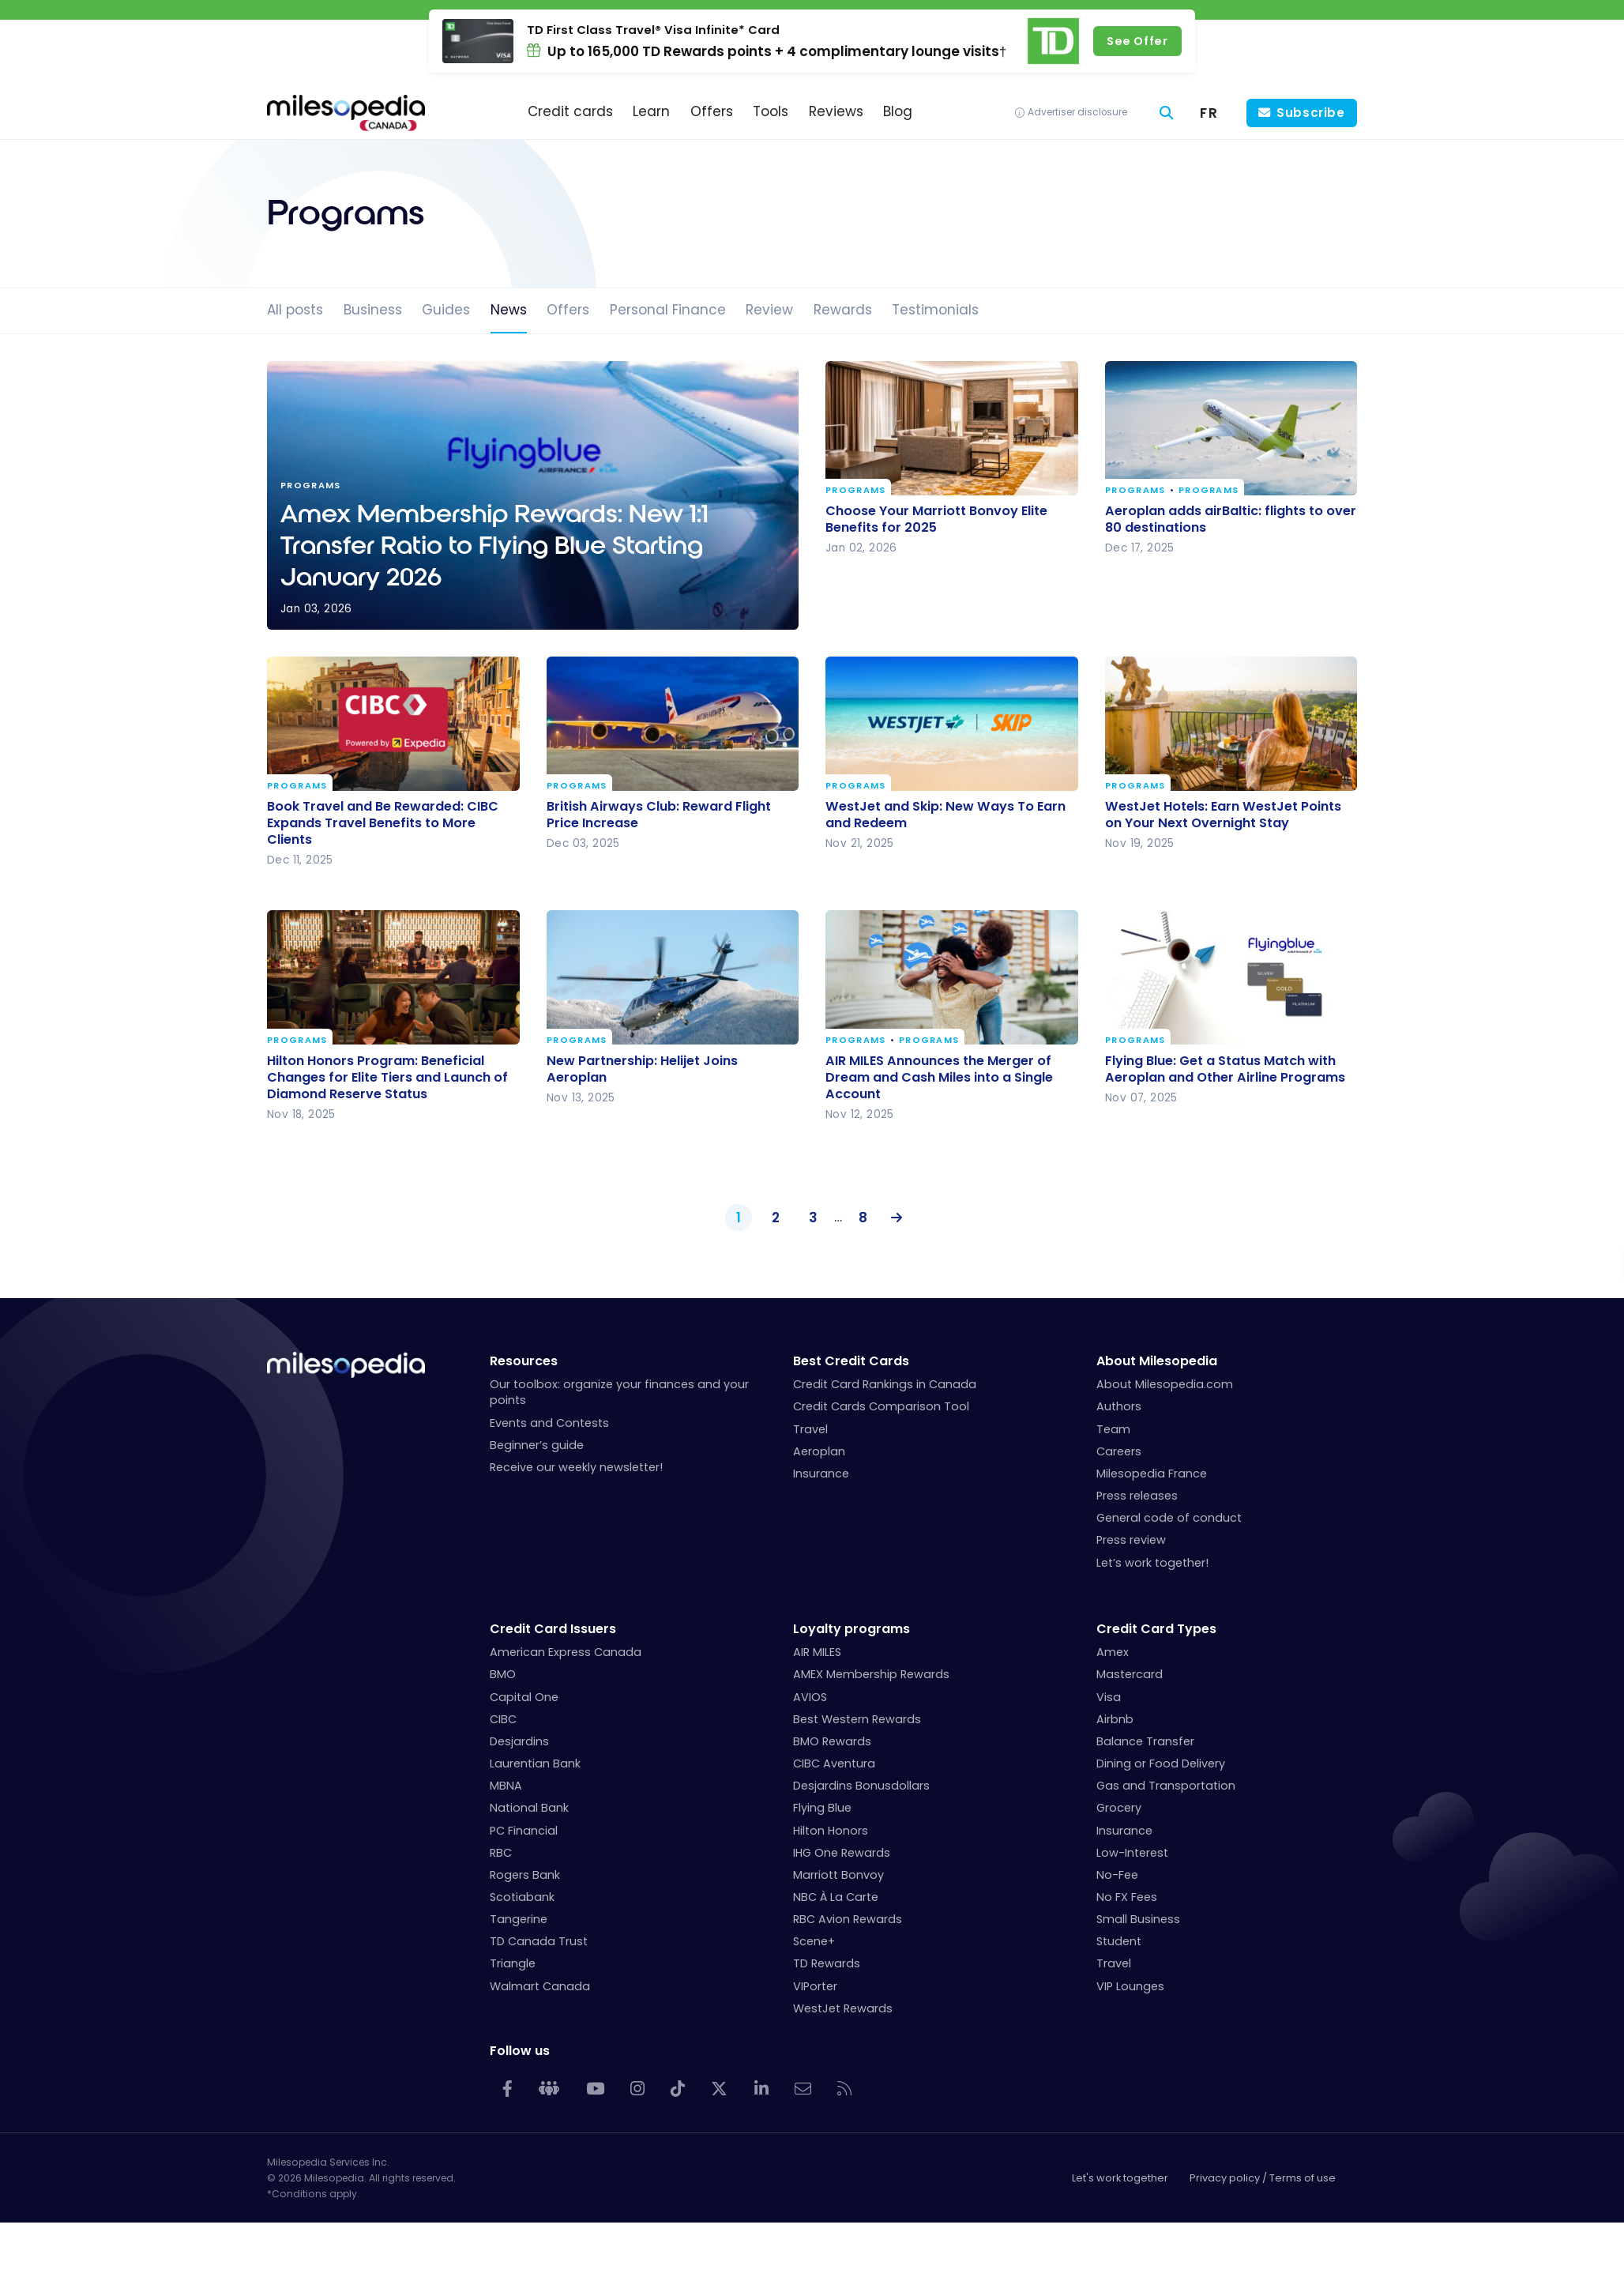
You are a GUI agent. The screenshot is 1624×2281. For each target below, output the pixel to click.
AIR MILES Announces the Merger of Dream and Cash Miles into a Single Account (939, 1076)
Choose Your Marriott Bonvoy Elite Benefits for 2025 (936, 519)
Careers (1118, 1451)
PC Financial (524, 1831)
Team (1113, 1429)
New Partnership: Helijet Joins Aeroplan (642, 1068)
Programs (855, 491)
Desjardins (519, 1741)
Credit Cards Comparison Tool (881, 1406)
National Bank (529, 1808)
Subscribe (1310, 112)
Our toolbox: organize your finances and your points (619, 1392)
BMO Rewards (832, 1741)
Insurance (821, 1473)
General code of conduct (1169, 1518)
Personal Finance (668, 309)
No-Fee (1117, 1875)
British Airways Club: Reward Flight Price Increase (659, 814)
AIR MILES (817, 1652)
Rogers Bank (525, 1875)
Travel (810, 1429)
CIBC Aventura (834, 1763)
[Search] (1167, 113)
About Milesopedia (1156, 1361)
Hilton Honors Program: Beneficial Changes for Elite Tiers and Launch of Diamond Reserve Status (387, 1076)
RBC (501, 1853)
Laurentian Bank (535, 1763)
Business (373, 309)
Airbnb (1114, 1719)
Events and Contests (549, 1423)
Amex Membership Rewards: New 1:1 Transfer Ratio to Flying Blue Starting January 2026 (533, 495)
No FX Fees (1126, 1897)
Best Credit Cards (851, 1361)
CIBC (503, 1719)
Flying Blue (822, 1808)
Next (893, 1218)
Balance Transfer (1145, 1741)
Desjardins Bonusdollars (861, 1786)
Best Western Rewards (857, 1719)
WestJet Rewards (843, 2008)
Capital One (524, 1697)
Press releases (1137, 1496)
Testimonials (935, 309)
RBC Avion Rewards (847, 1919)
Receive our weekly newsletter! (576, 1467)
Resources (524, 1361)
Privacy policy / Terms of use (1263, 2178)
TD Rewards (826, 1963)
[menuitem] (1208, 113)
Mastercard (1129, 1674)
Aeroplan (819, 1451)
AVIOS (810, 1697)
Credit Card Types (1156, 1629)
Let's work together (1120, 2178)
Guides (446, 309)
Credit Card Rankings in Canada (884, 1384)
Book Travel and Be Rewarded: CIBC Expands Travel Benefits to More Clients (382, 823)
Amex (1112, 1652)
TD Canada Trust (539, 1941)
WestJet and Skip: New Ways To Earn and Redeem (945, 814)
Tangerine (518, 1919)
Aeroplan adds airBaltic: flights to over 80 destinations (1230, 519)
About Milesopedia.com (1164, 1384)
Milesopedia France (1151, 1473)
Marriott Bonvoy (838, 1875)
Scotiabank (522, 1897)
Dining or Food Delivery (1160, 1763)
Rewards (843, 309)
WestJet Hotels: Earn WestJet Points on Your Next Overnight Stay (1223, 814)
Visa (1108, 1697)
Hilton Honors (830, 1831)
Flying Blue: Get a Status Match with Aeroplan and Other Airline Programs (1225, 1068)
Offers (568, 309)
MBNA (506, 1786)
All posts (295, 309)
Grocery (1118, 1808)
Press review (1131, 1540)
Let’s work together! (1152, 1563)
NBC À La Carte (835, 1897)
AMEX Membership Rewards (871, 1674)
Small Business (1138, 1919)
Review (769, 309)
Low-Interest (1132, 1853)
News (509, 309)
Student (1118, 1941)
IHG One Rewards (841, 1853)
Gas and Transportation (1165, 1786)
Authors (1118, 1406)
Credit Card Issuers (553, 1629)
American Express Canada (565, 1652)
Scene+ (814, 1941)
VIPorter (815, 1986)
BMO (503, 1674)
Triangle (513, 1963)
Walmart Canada (540, 1986)
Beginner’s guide (537, 1445)
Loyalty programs (851, 1629)
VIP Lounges (1130, 1986)
